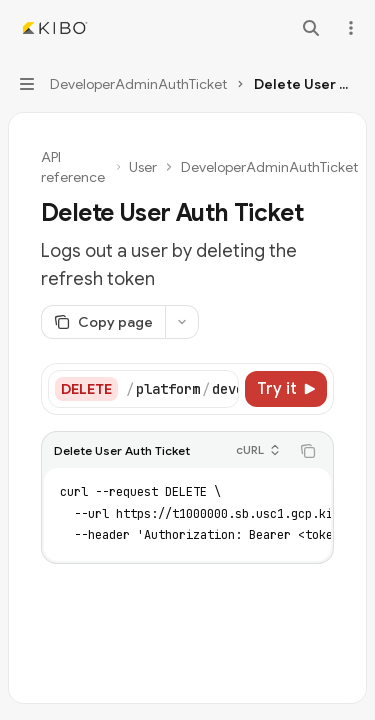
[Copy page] (103, 322)
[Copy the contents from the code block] (308, 451)
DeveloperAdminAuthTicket (269, 167)
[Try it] (286, 389)
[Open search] (311, 28)
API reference (73, 167)
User (143, 167)
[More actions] (349, 28)
